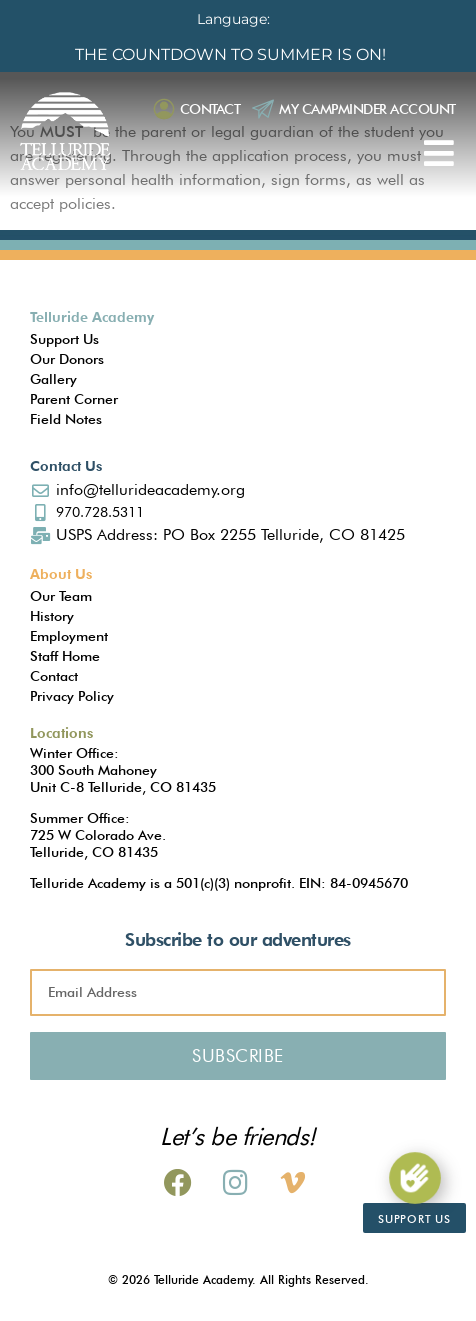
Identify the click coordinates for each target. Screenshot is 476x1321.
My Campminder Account (367, 109)
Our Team (61, 596)
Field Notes (66, 419)
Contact (210, 109)
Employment (69, 636)
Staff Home (65, 656)
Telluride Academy (92, 317)
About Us (61, 574)
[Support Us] (414, 1177)
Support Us (64, 339)
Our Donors (67, 359)
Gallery (53, 379)
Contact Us (66, 466)
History (52, 616)
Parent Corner (74, 399)
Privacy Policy (72, 696)
